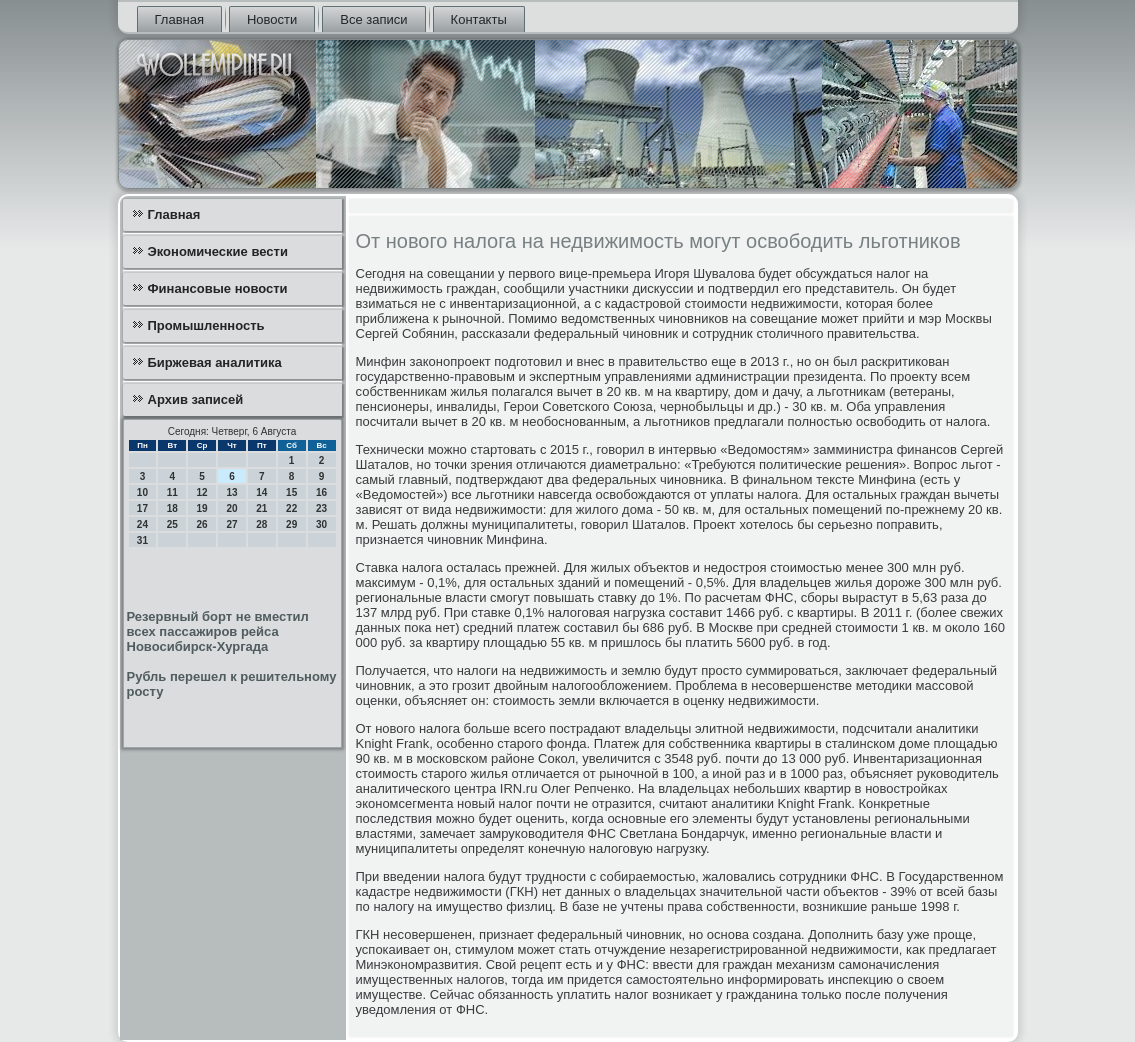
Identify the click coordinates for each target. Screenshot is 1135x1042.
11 (172, 492)
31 (142, 540)
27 (231, 524)
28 (261, 524)
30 (321, 524)
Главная (179, 19)
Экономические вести (218, 251)
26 (202, 524)
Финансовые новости (218, 288)
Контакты (479, 19)
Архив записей (196, 399)
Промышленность (206, 325)
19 (202, 508)
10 (142, 492)
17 (142, 508)
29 (291, 524)
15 (291, 492)
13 (231, 492)
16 (321, 492)
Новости (272, 19)
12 (202, 492)
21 (261, 508)
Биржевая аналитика (215, 362)
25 (172, 524)
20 (231, 508)
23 (321, 508)
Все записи (373, 19)
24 (142, 524)
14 (261, 492)
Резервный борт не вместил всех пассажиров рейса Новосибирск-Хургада (218, 631)
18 (172, 508)
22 (291, 508)
